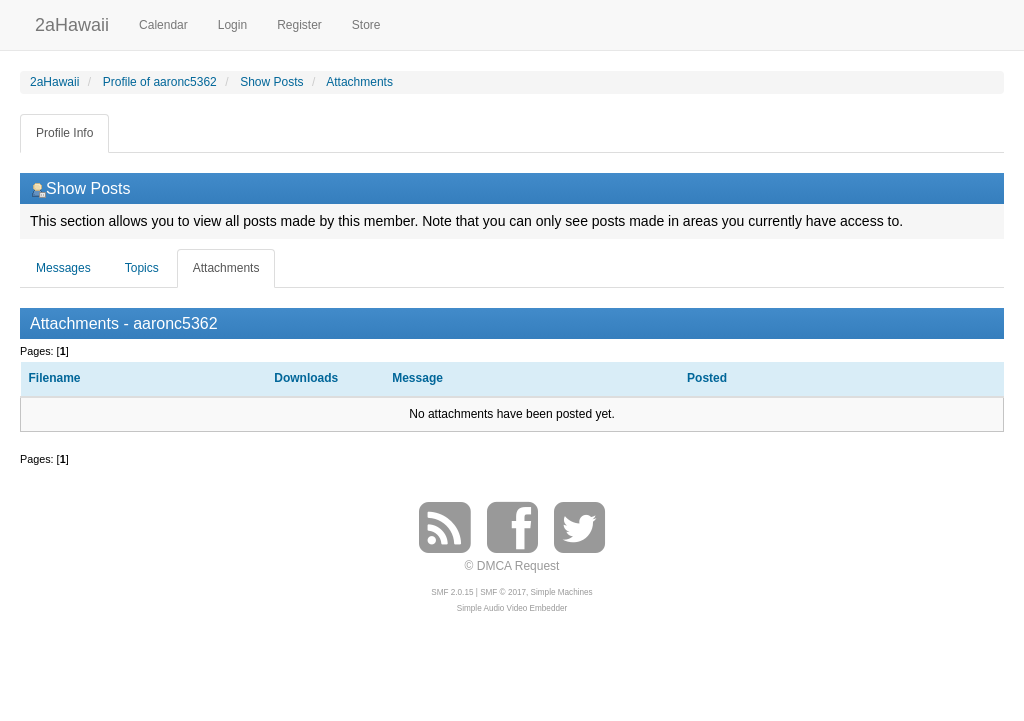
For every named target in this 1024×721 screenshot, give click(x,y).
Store (366, 25)
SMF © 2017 (503, 592)
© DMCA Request (512, 566)
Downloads (306, 378)
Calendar (163, 25)
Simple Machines (562, 592)
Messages (63, 268)
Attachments (226, 268)
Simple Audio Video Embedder (512, 608)
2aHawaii (72, 22)
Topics (142, 268)
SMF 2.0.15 (452, 592)
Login (232, 25)
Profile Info (64, 133)
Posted (708, 378)
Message (417, 378)
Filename (55, 378)
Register (299, 25)
